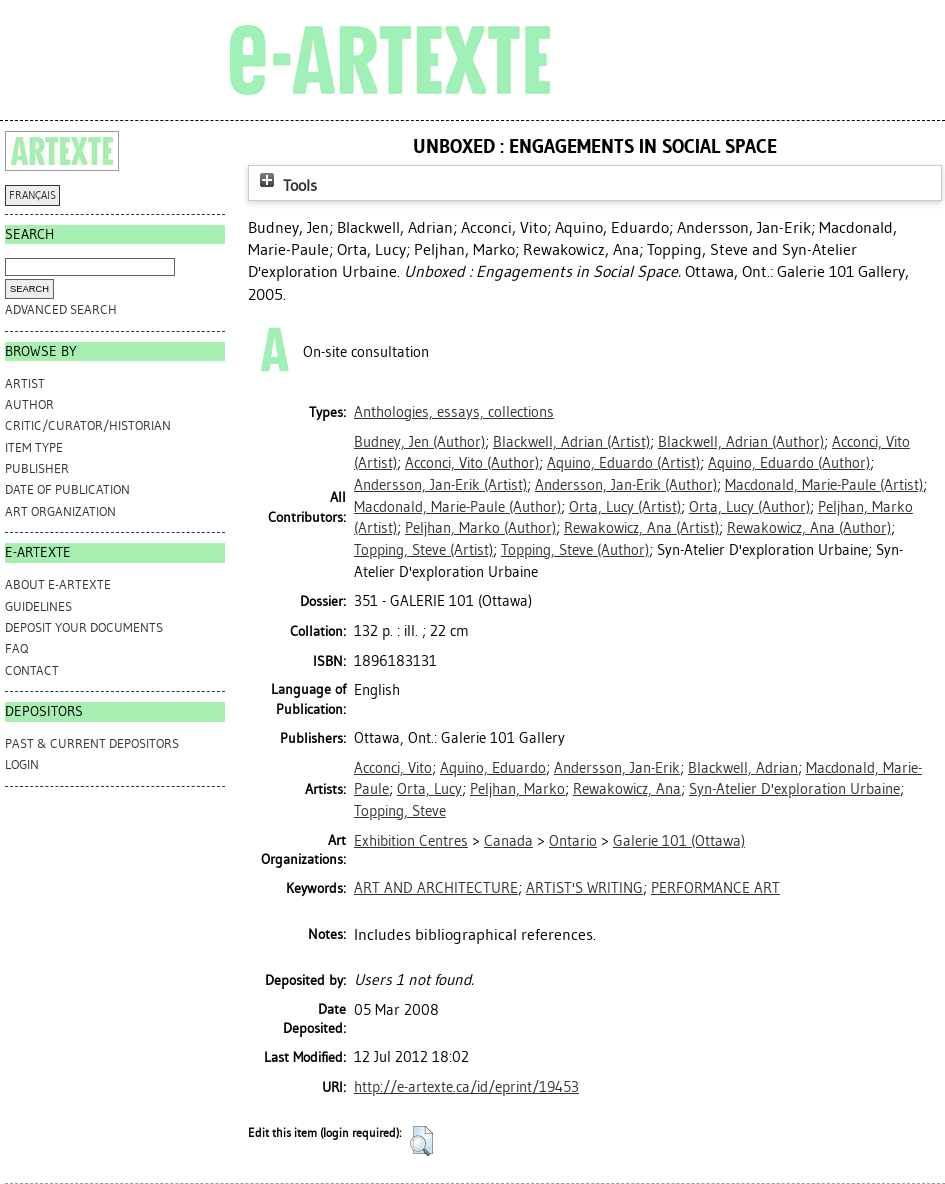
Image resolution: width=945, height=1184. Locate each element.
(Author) (419, 442)
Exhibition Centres (411, 841)
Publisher (37, 468)
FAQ (16, 648)
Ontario (573, 841)
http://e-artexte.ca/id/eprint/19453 (466, 1087)
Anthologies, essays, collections (454, 412)
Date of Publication (67, 489)
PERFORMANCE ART (715, 888)
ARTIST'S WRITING (584, 888)
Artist (25, 383)
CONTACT (32, 670)
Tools (286, 185)
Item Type (34, 447)
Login (22, 764)
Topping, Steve (400, 811)
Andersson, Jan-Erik (617, 768)
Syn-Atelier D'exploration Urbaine (794, 789)
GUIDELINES (38, 606)
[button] (421, 1141)
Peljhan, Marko (517, 789)
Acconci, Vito (393, 768)
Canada (508, 841)
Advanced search (61, 309)
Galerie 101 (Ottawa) (679, 841)
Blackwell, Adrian (743, 768)
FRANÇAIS (32, 195)
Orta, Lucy (429, 789)
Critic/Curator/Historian (88, 425)
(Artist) (571, 442)
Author (29, 404)
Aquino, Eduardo (493, 768)
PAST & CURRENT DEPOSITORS (92, 743)
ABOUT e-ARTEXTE (58, 584)
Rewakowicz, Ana (627, 789)
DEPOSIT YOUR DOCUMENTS (84, 627)
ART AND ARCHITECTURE (436, 888)
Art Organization (60, 511)
